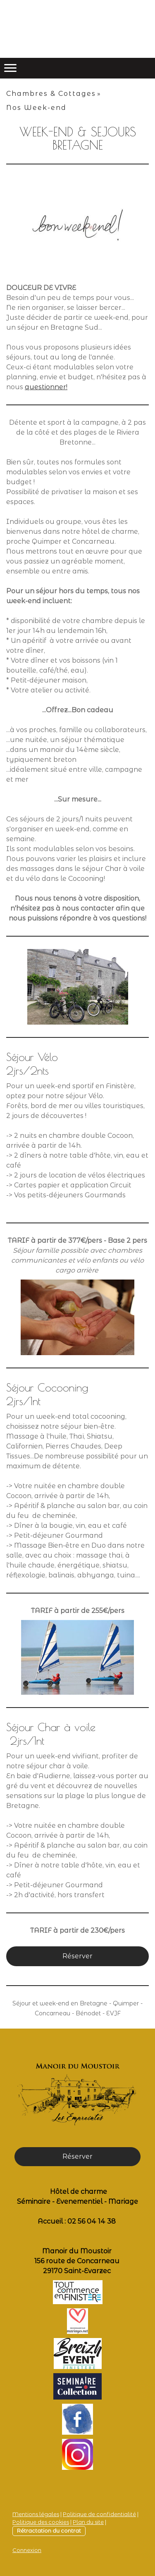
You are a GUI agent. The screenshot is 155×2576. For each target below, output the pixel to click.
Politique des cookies (40, 2522)
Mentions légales (35, 2514)
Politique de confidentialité (99, 2514)
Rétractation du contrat (49, 2531)
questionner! (46, 387)
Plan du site (88, 2522)
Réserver (77, 1956)
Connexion (26, 2550)
